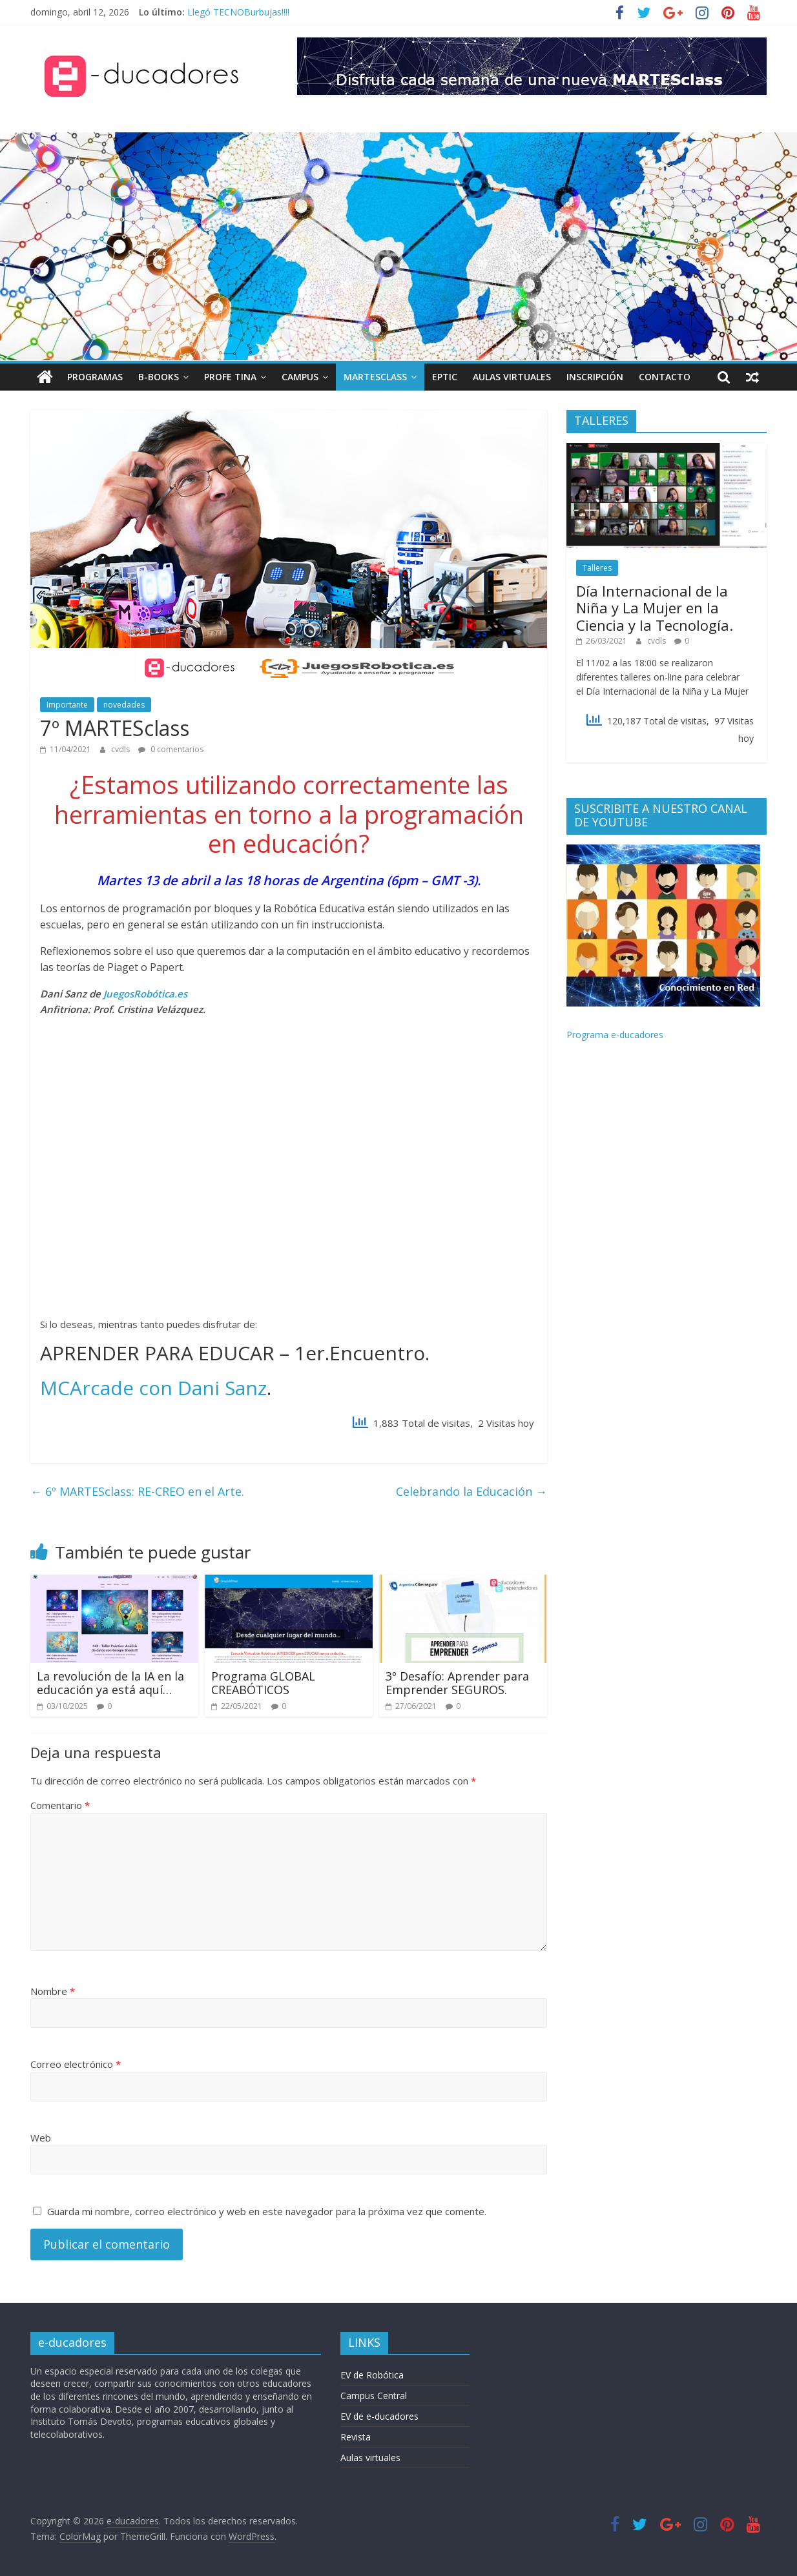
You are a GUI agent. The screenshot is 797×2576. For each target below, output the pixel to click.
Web (40, 2137)
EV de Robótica (372, 2375)
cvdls (121, 749)
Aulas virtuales (370, 2457)
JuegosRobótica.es (145, 993)
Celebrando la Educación (471, 1491)
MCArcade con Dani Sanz (153, 1388)
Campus (300, 377)
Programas (95, 377)
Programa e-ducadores (614, 1034)
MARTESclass (375, 377)
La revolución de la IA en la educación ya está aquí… (110, 1683)
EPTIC (444, 377)
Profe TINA (230, 377)
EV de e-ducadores (379, 2416)
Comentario (60, 1805)
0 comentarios (170, 749)
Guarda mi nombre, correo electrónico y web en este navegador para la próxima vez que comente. (266, 2211)
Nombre (52, 1991)
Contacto (664, 377)
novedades (124, 704)
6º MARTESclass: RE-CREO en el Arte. (137, 1491)
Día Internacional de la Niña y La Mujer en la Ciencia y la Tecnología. (654, 608)
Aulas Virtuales (512, 377)
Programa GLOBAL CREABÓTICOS (263, 1683)
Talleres (597, 567)
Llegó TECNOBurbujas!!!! (238, 12)
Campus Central (373, 2395)
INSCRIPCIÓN (594, 377)
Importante (67, 704)
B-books (158, 377)
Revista (355, 2437)
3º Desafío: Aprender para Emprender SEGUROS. (457, 1683)
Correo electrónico (75, 2064)
